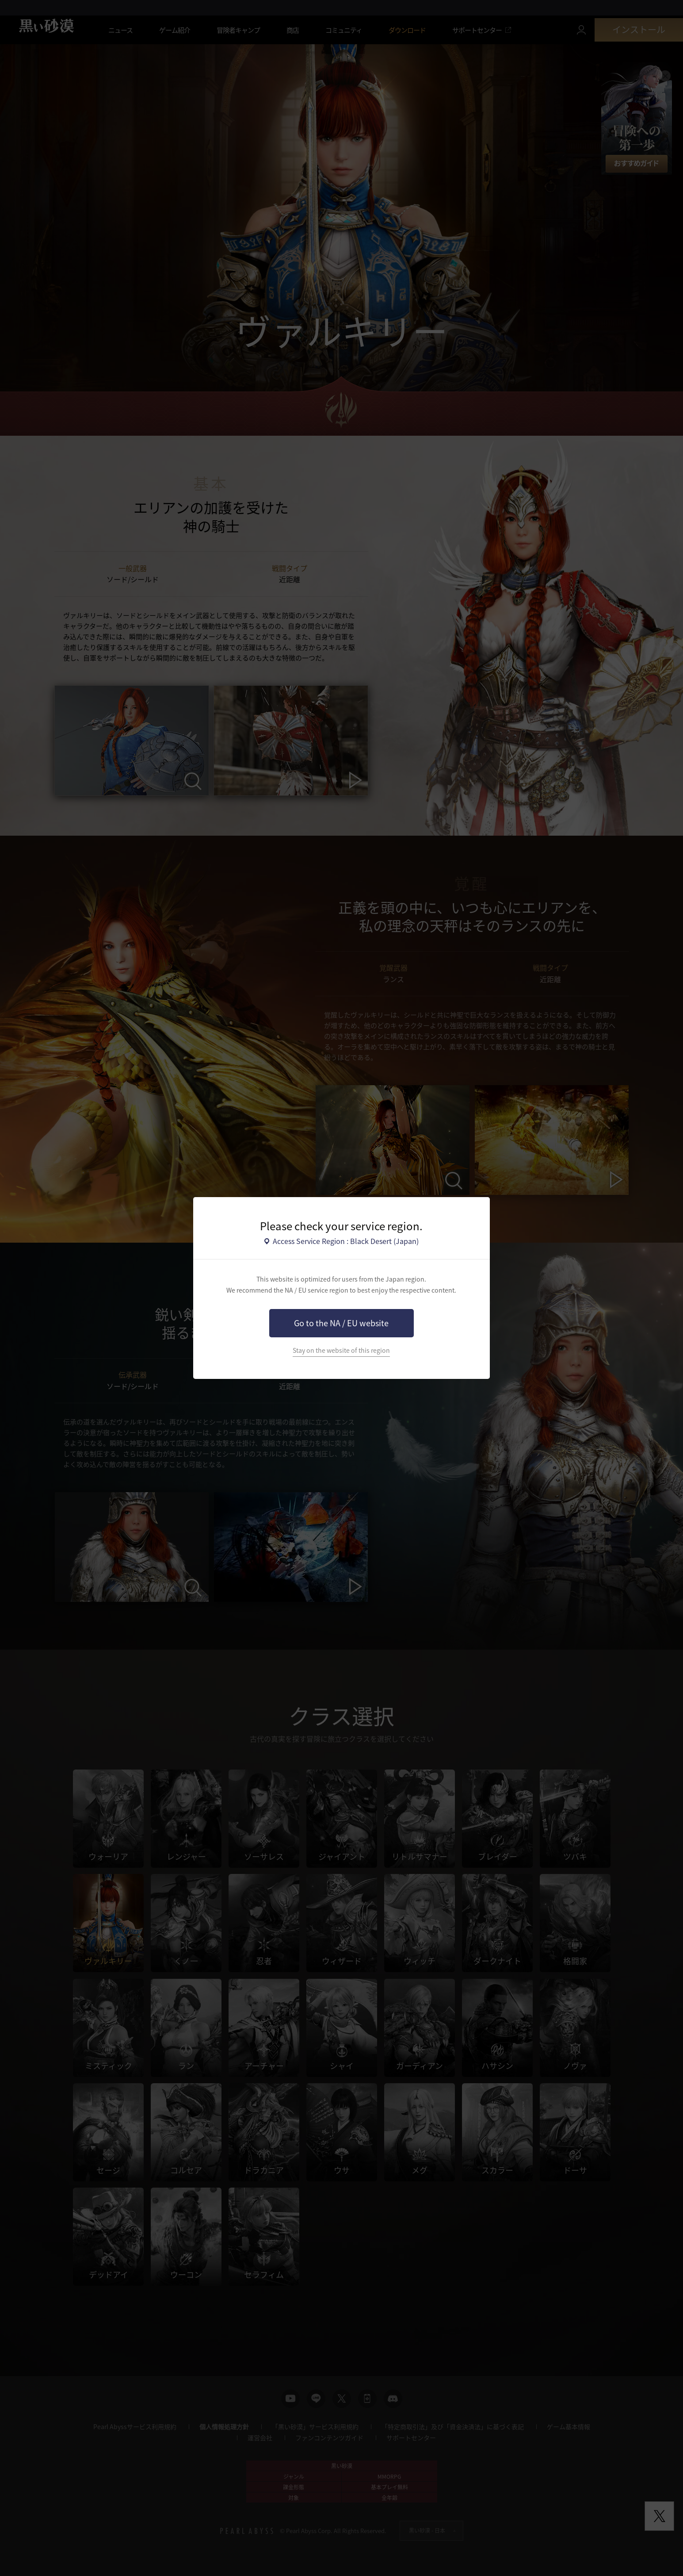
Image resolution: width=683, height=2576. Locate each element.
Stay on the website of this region (341, 1350)
